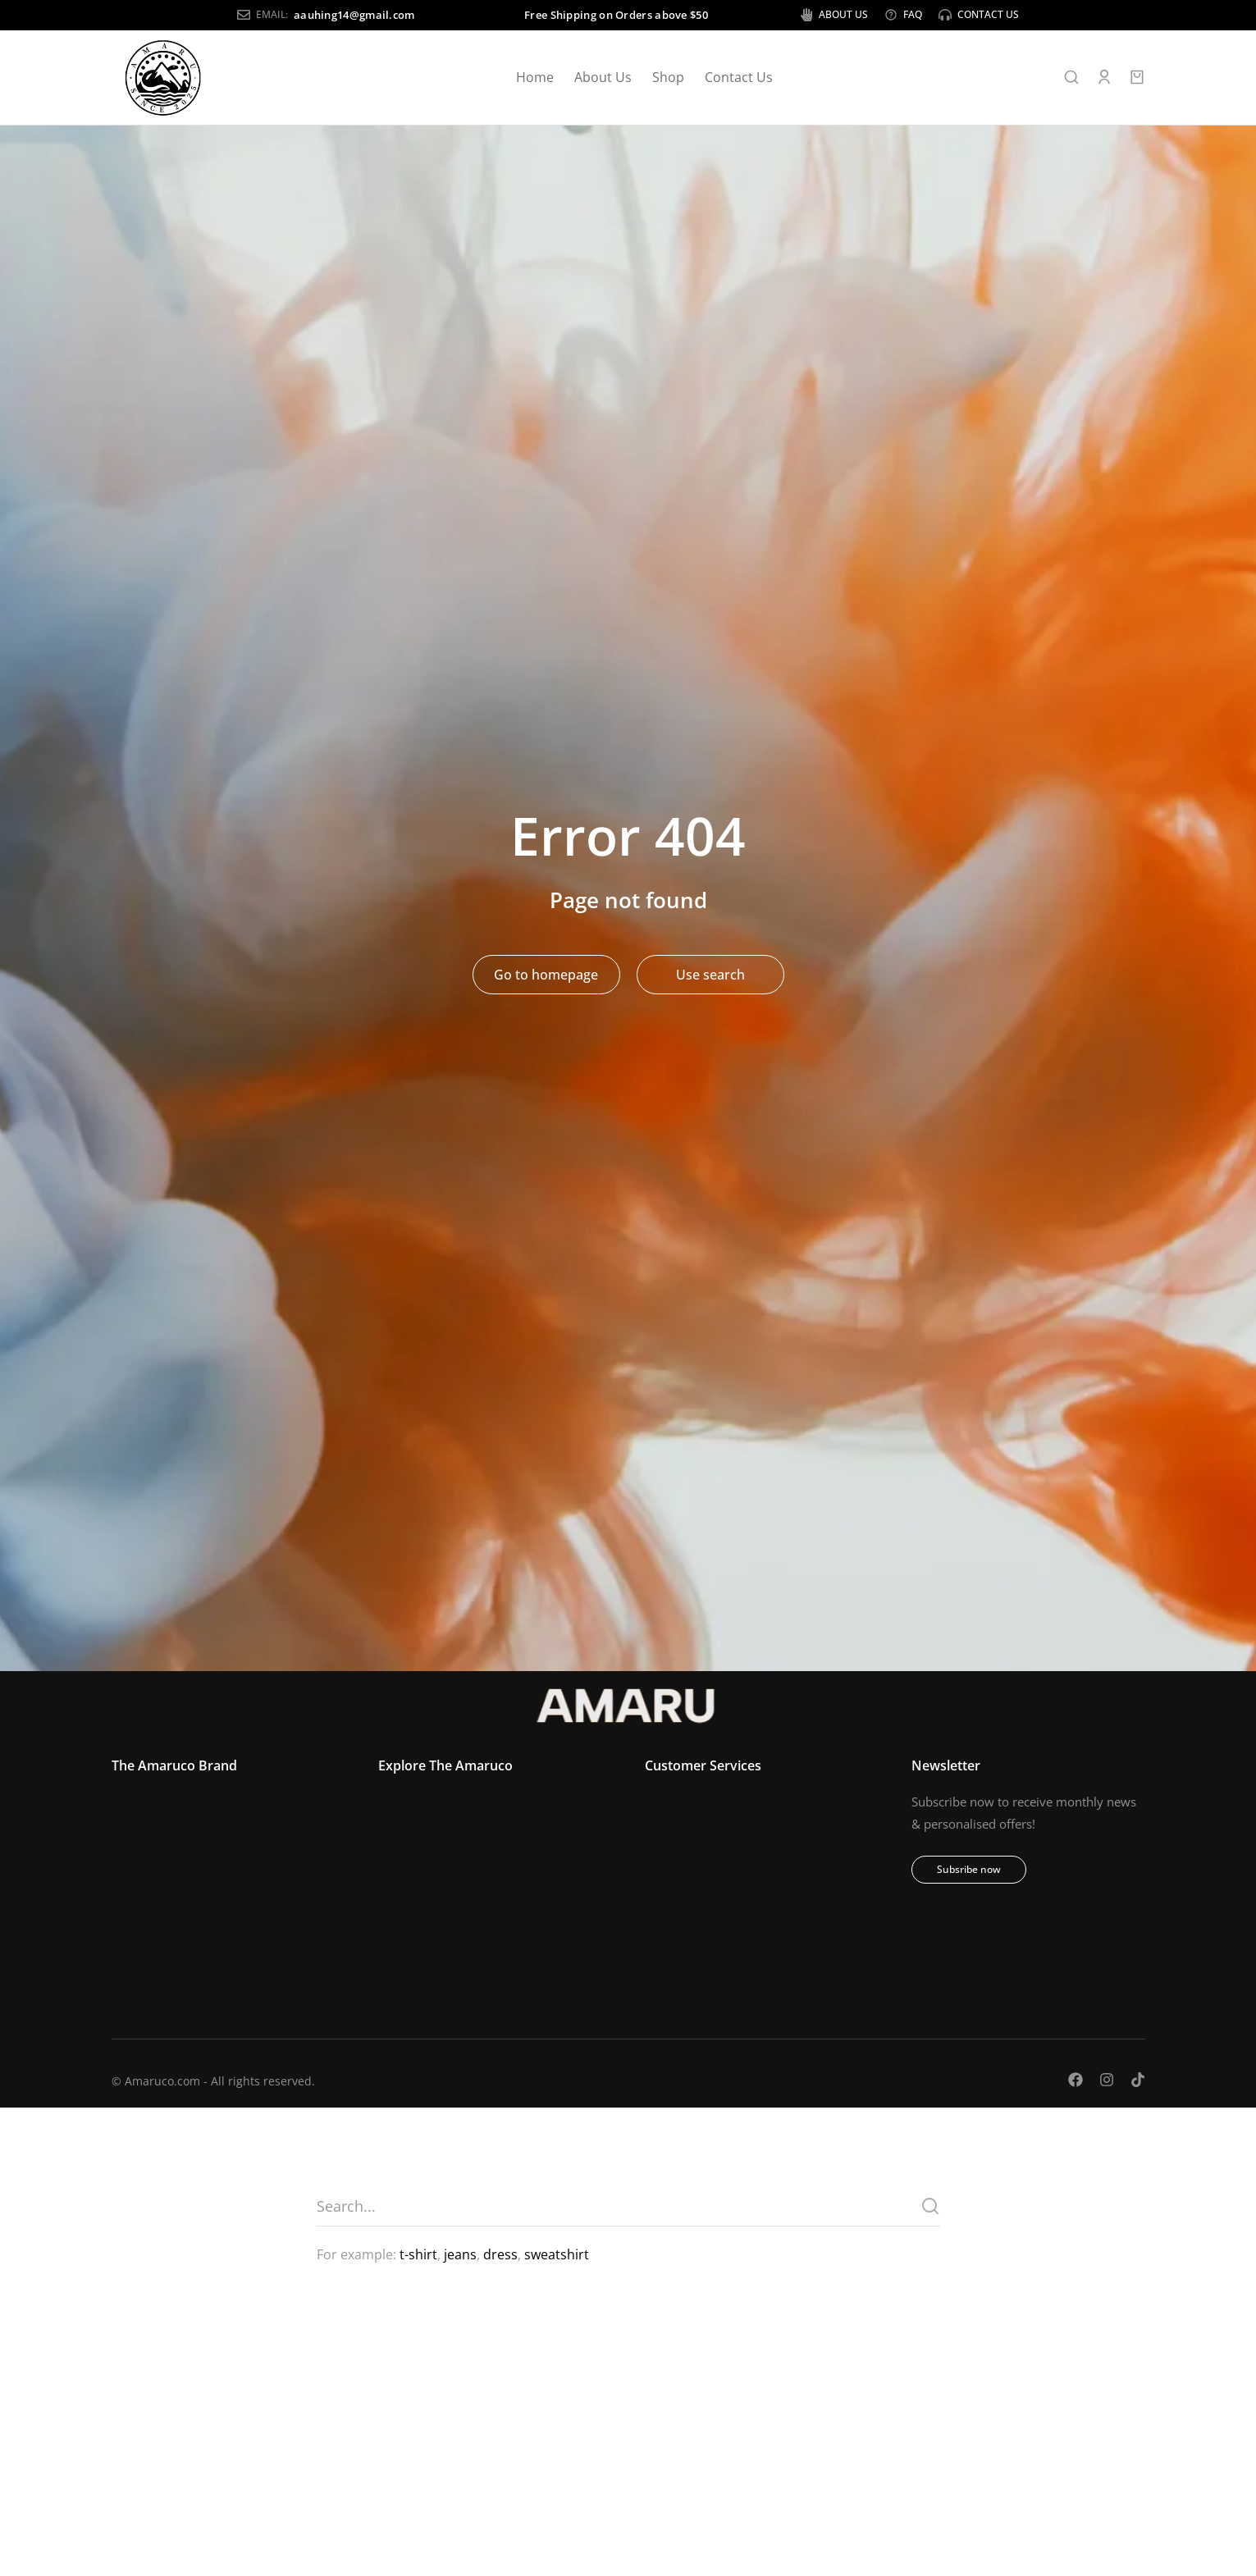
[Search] (930, 2208)
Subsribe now (969, 1872)
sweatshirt (556, 2258)
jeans (460, 2258)
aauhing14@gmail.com (229, 15)
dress (500, 2258)
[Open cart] (1137, 80)
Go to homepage (546, 978)
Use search (710, 978)
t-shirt (418, 2258)
